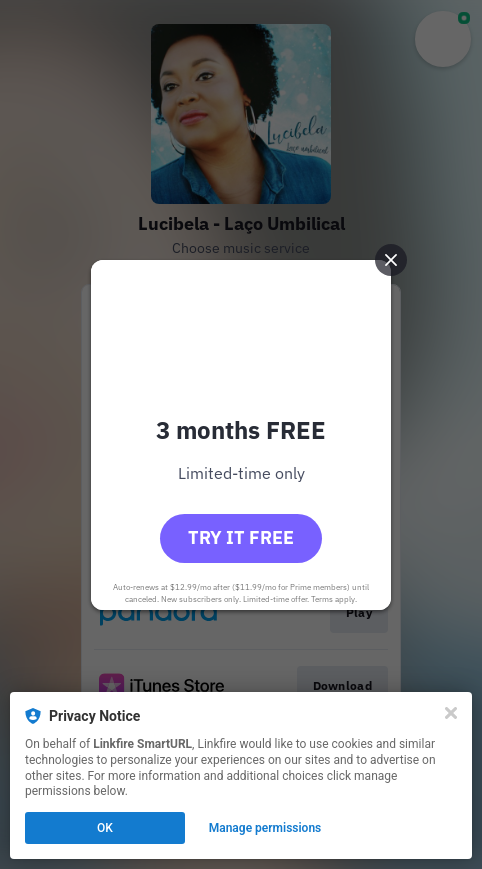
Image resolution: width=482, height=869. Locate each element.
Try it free (241, 537)
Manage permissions (265, 828)
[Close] (451, 713)
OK (105, 828)
